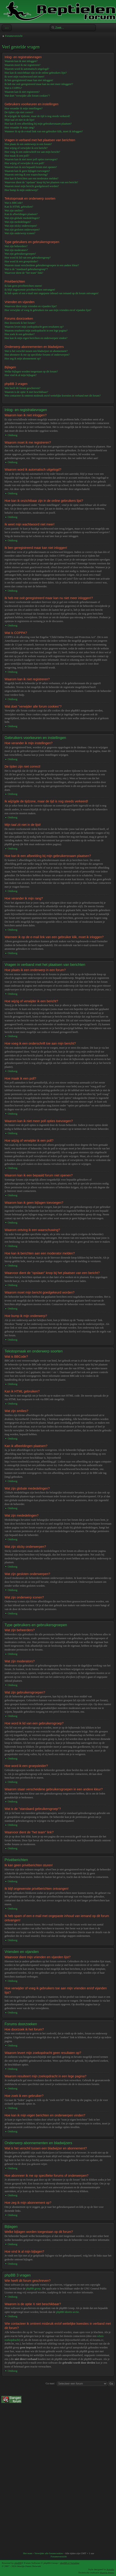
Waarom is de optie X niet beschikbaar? (26, 392)
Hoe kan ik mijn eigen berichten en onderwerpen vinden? (36, 338)
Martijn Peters (107, 2572)
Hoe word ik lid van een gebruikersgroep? (28, 257)
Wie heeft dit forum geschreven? (22, 388)
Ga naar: (50, 2383)
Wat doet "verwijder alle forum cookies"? (27, 95)
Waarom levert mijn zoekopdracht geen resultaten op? (34, 326)
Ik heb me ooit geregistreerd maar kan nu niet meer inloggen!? (39, 84)
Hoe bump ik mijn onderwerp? (21, 190)
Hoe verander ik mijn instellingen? (24, 108)
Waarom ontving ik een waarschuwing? (26, 174)
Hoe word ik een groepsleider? (21, 261)
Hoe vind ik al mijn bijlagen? (21, 375)
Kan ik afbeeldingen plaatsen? (21, 214)
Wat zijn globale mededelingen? (22, 218)
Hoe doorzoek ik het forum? (20, 322)
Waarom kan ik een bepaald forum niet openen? (31, 167)
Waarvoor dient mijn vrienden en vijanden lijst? (31, 306)
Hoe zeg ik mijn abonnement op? (23, 358)
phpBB (17, 2563)
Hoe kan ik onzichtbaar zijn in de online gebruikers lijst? (36, 72)
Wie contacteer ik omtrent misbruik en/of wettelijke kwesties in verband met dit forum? (53, 395)
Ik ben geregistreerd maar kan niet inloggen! (29, 80)
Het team (27, 2553)
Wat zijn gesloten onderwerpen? (22, 229)
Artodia (110, 2569)
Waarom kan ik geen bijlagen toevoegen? (27, 171)
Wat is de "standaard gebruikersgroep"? (26, 269)
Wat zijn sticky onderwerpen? (21, 225)
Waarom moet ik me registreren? (22, 65)
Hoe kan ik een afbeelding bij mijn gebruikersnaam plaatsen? (38, 123)
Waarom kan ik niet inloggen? (21, 61)
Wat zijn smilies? (14, 210)
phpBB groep (33, 2288)
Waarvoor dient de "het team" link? (24, 272)
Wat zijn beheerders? (16, 246)
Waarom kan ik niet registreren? (22, 91)
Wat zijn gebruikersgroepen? (20, 253)
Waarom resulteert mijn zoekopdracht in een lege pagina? (36, 330)
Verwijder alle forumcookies (48, 2553)
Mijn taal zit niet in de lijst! (19, 119)
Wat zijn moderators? (16, 250)
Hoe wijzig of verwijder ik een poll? (24, 163)
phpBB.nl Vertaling (69, 2563)
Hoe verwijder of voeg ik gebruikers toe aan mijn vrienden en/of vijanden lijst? (48, 310)
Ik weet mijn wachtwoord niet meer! (25, 76)
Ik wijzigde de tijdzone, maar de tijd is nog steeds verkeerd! (37, 116)
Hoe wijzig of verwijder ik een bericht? (26, 148)
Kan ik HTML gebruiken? (19, 206)
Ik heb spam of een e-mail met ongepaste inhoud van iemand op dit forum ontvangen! (52, 293)
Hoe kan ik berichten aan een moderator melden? (31, 178)
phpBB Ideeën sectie (67, 2311)
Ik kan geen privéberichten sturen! (23, 285)
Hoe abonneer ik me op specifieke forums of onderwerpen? (37, 354)
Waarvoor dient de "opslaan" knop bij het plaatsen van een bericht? (41, 182)
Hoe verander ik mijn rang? (20, 127)
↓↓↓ (6, 27)
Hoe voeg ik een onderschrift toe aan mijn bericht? (32, 151)
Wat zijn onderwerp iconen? (20, 233)
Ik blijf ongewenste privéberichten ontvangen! (30, 289)
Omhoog (12, 435)
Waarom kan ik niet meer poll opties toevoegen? (31, 159)
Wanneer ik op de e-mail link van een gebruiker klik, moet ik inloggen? (44, 131)
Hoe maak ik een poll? (17, 155)
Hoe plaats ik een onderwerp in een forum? (28, 144)
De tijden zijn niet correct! (19, 112)
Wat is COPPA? (13, 88)
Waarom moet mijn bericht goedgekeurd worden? (32, 186)
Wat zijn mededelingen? (18, 222)
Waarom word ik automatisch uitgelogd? (27, 68)
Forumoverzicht (14, 36)
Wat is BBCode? (14, 202)
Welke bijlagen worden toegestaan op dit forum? (31, 371)
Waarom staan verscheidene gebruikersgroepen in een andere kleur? (42, 265)
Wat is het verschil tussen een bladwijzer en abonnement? (36, 351)
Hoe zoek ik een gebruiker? (20, 334)
